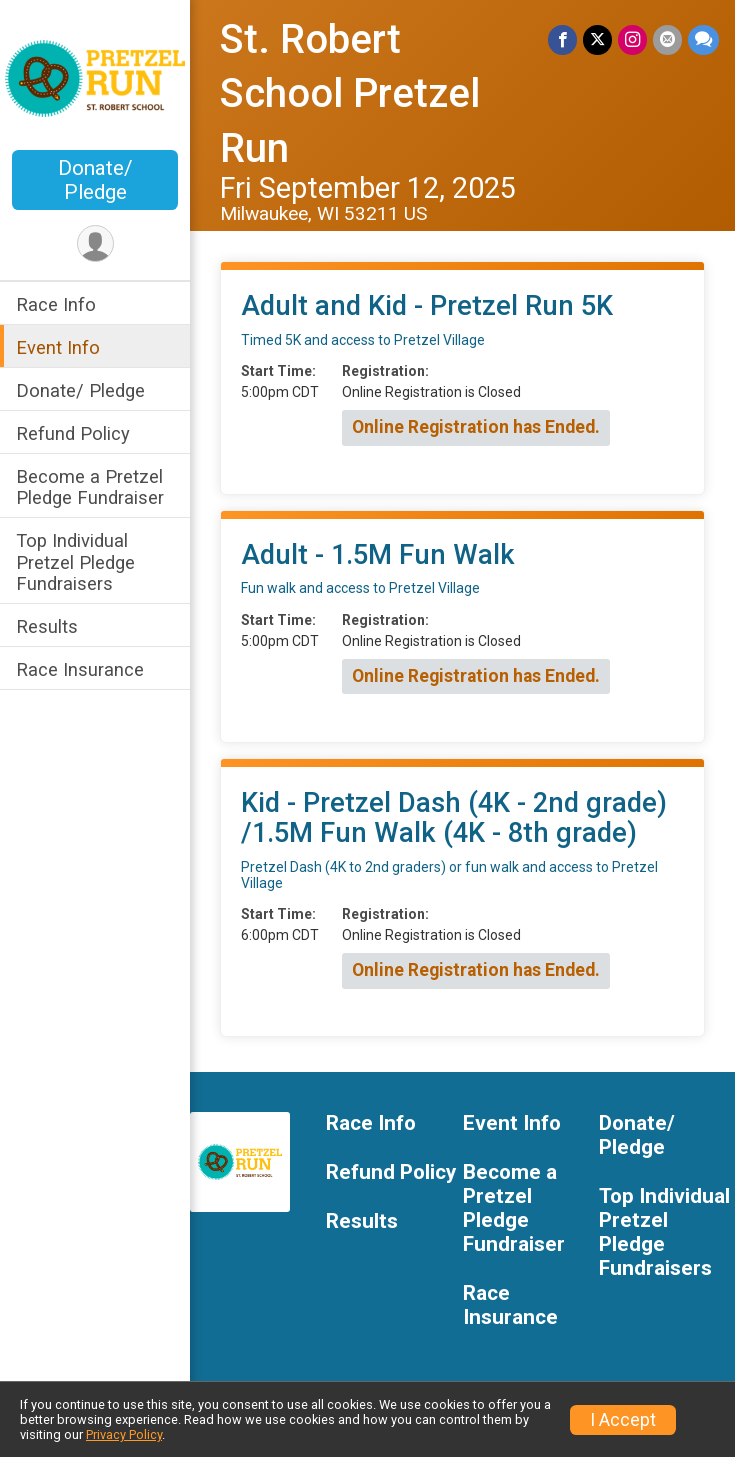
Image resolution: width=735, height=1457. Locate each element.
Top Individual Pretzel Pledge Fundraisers (75, 561)
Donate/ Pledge (95, 180)
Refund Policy (73, 433)
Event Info (58, 347)
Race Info (56, 304)
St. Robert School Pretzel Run (350, 94)
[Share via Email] (667, 39)
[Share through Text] (703, 39)
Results (47, 626)
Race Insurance (80, 669)
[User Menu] (95, 243)
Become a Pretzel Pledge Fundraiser (90, 487)
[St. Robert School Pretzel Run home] (95, 77)
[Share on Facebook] (562, 39)
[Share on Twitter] (597, 39)
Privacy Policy (124, 1434)
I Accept (623, 1420)
